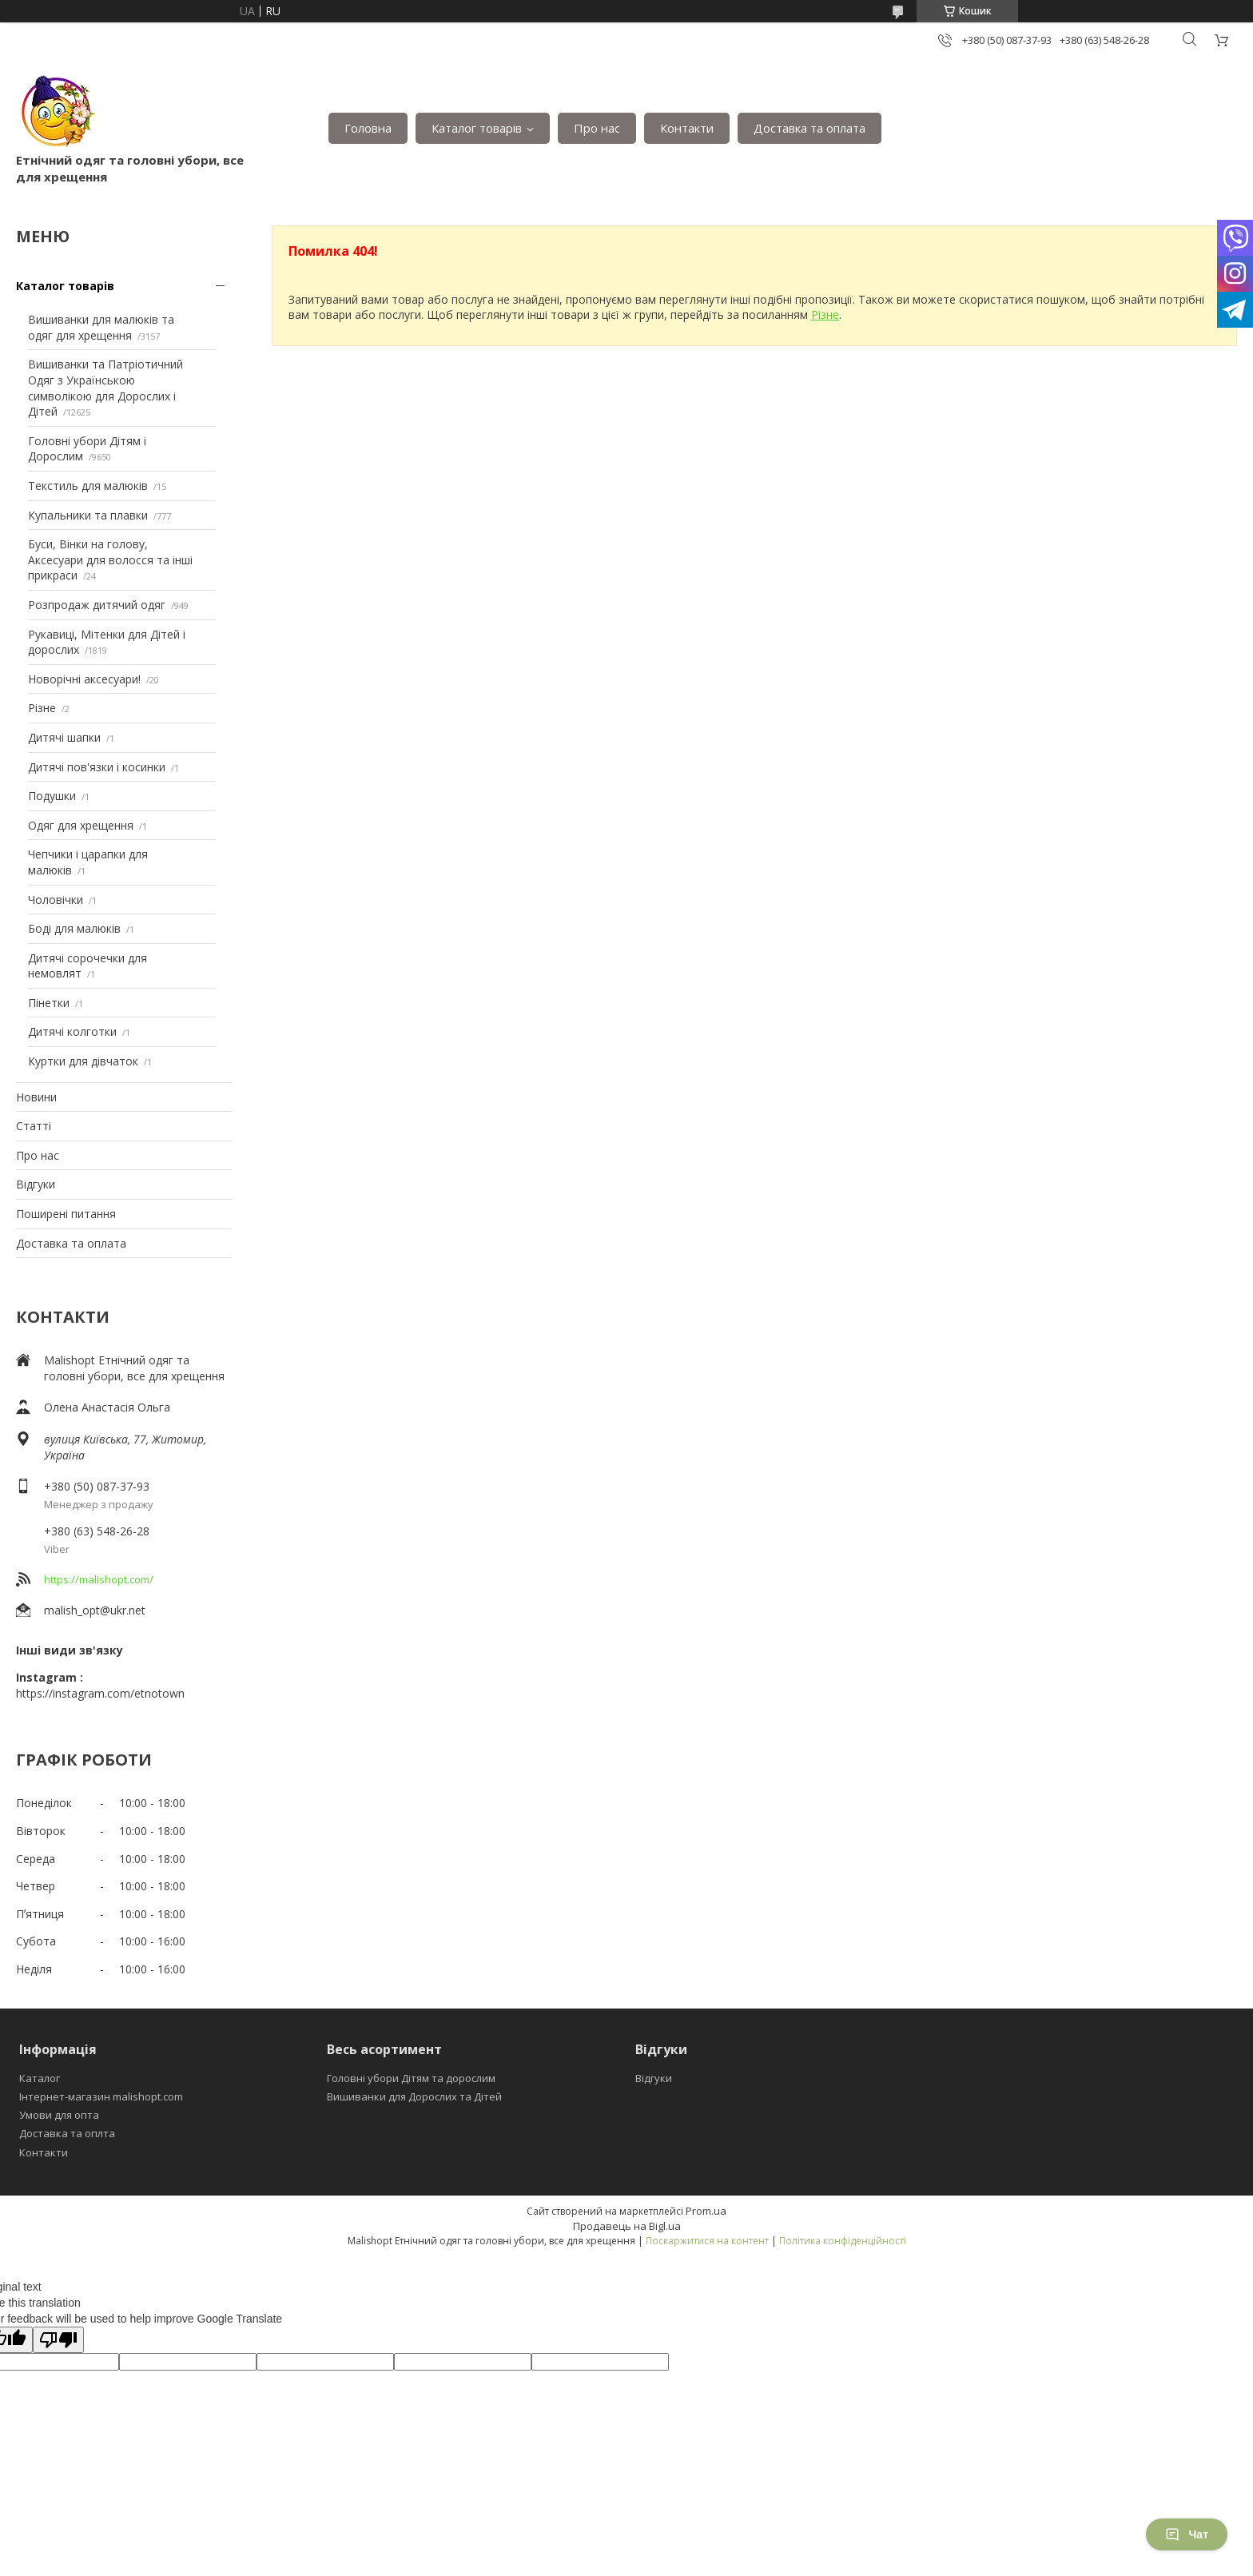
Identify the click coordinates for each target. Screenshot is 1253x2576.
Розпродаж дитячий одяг (96, 604)
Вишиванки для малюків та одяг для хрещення (101, 327)
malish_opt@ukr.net (94, 1610)
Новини (36, 1097)
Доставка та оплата (809, 128)
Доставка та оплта (67, 2133)
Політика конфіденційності (842, 2241)
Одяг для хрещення (80, 825)
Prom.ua (706, 2211)
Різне (42, 707)
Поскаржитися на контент (707, 2241)
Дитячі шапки (64, 737)
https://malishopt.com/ (98, 1579)
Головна (368, 128)
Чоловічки (55, 899)
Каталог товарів (477, 128)
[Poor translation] (58, 2340)
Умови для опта (59, 2115)
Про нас (597, 128)
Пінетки (49, 1002)
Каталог (39, 2078)
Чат (1186, 2534)
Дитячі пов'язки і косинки (96, 766)
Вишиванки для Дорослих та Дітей (414, 2096)
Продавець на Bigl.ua (627, 2226)
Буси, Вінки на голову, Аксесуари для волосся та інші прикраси (110, 559)
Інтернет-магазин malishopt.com (101, 2096)
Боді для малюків (74, 928)
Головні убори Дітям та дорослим (411, 2078)
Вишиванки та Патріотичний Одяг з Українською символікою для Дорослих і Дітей (105, 387)
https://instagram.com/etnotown (100, 1693)
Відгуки (35, 1184)
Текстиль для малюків (88, 485)
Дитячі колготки (72, 1031)
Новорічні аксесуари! (84, 679)
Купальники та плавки (88, 515)
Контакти (687, 128)
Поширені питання (66, 1213)
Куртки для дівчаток (83, 1061)
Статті (33, 1125)
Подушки (52, 795)
